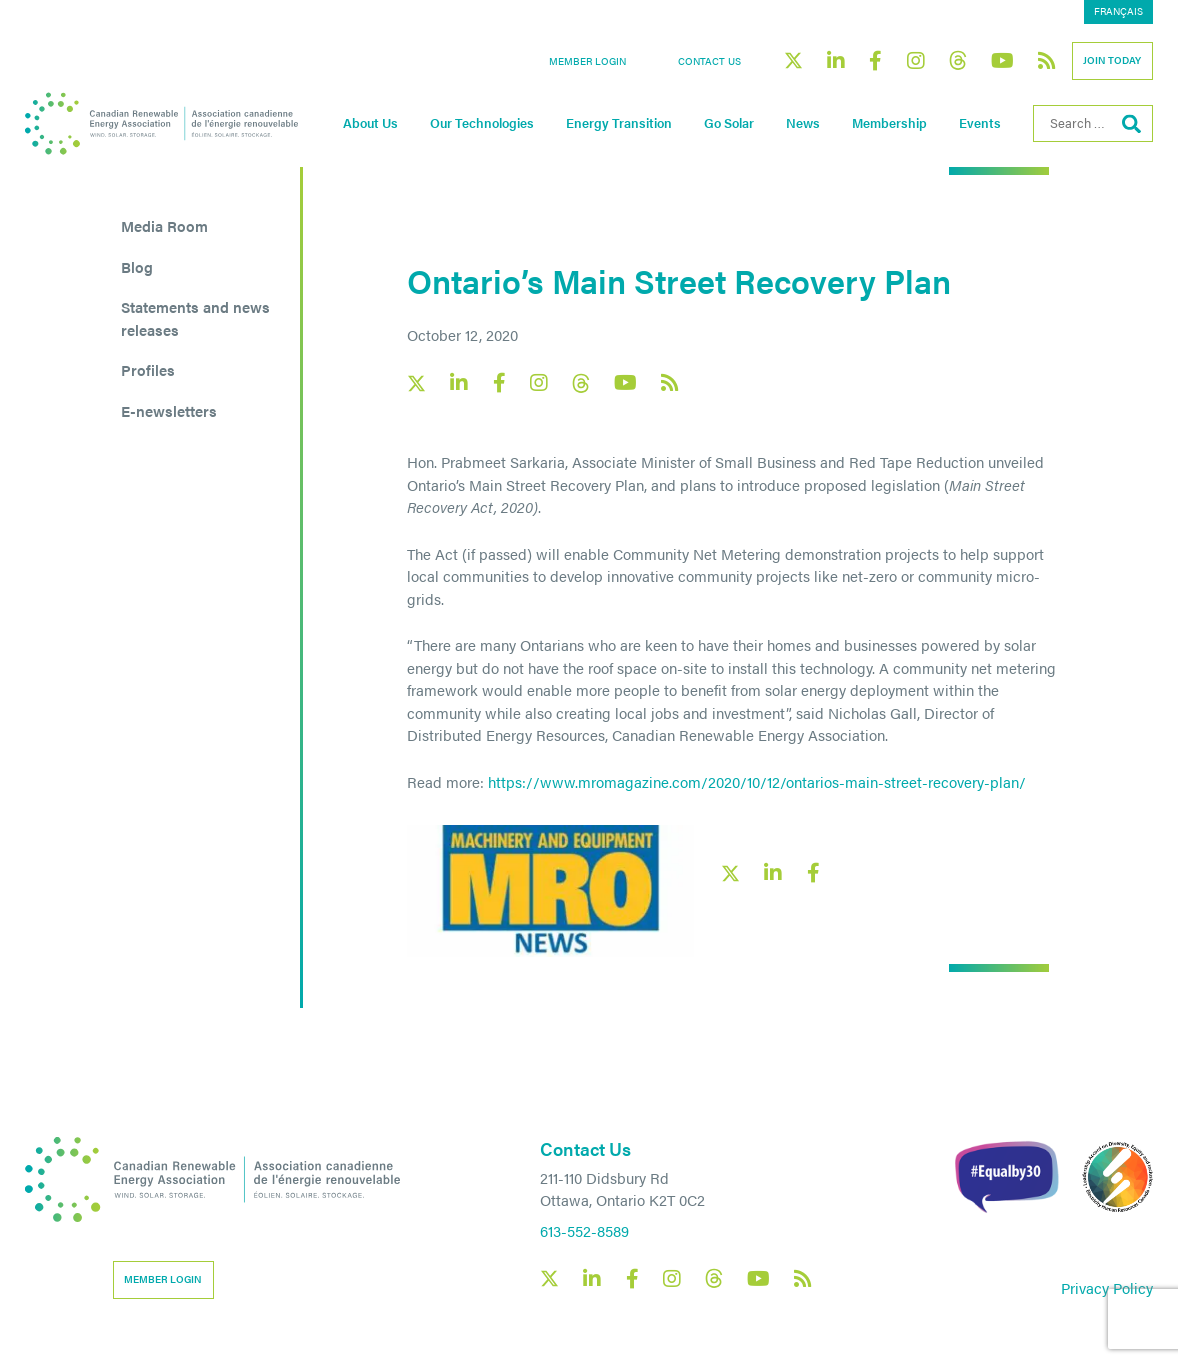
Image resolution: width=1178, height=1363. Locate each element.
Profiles (148, 369)
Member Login (587, 61)
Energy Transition (619, 123)
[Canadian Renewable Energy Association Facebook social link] (876, 61)
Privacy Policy (1107, 1287)
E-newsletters (169, 410)
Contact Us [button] (709, 61)
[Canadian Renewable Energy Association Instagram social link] (916, 61)
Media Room (164, 225)
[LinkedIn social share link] (773, 873)
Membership (889, 123)
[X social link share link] (730, 873)
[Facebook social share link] (813, 873)
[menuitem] (1118, 12)
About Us (370, 123)
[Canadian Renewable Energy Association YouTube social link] (1002, 61)
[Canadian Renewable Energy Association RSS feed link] (1047, 61)
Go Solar (729, 123)
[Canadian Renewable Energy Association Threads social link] (958, 60)
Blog (137, 266)
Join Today (1112, 60)
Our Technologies (482, 123)
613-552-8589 (584, 1230)
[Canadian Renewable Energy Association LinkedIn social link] (836, 61)
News (803, 123)
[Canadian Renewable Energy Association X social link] (793, 60)
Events (980, 123)
